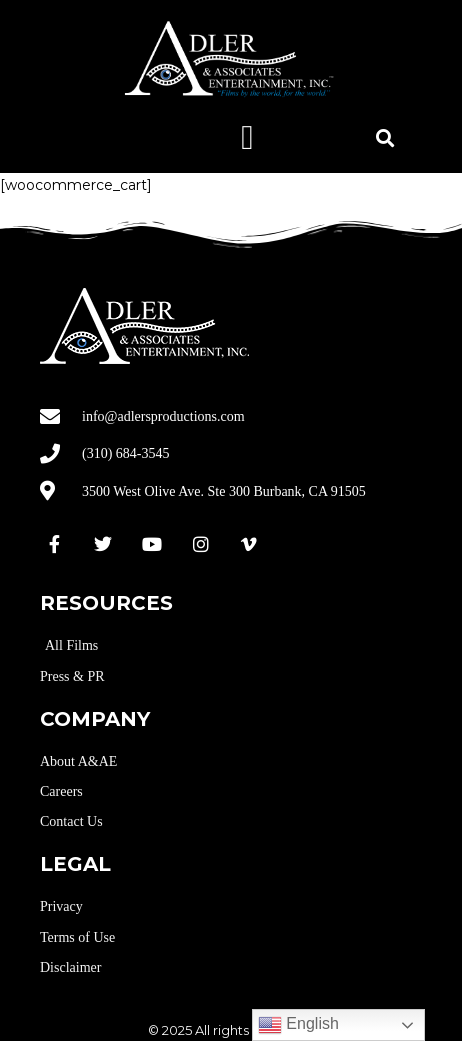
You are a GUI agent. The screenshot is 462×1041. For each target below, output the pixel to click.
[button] (247, 137)
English (298, 1025)
